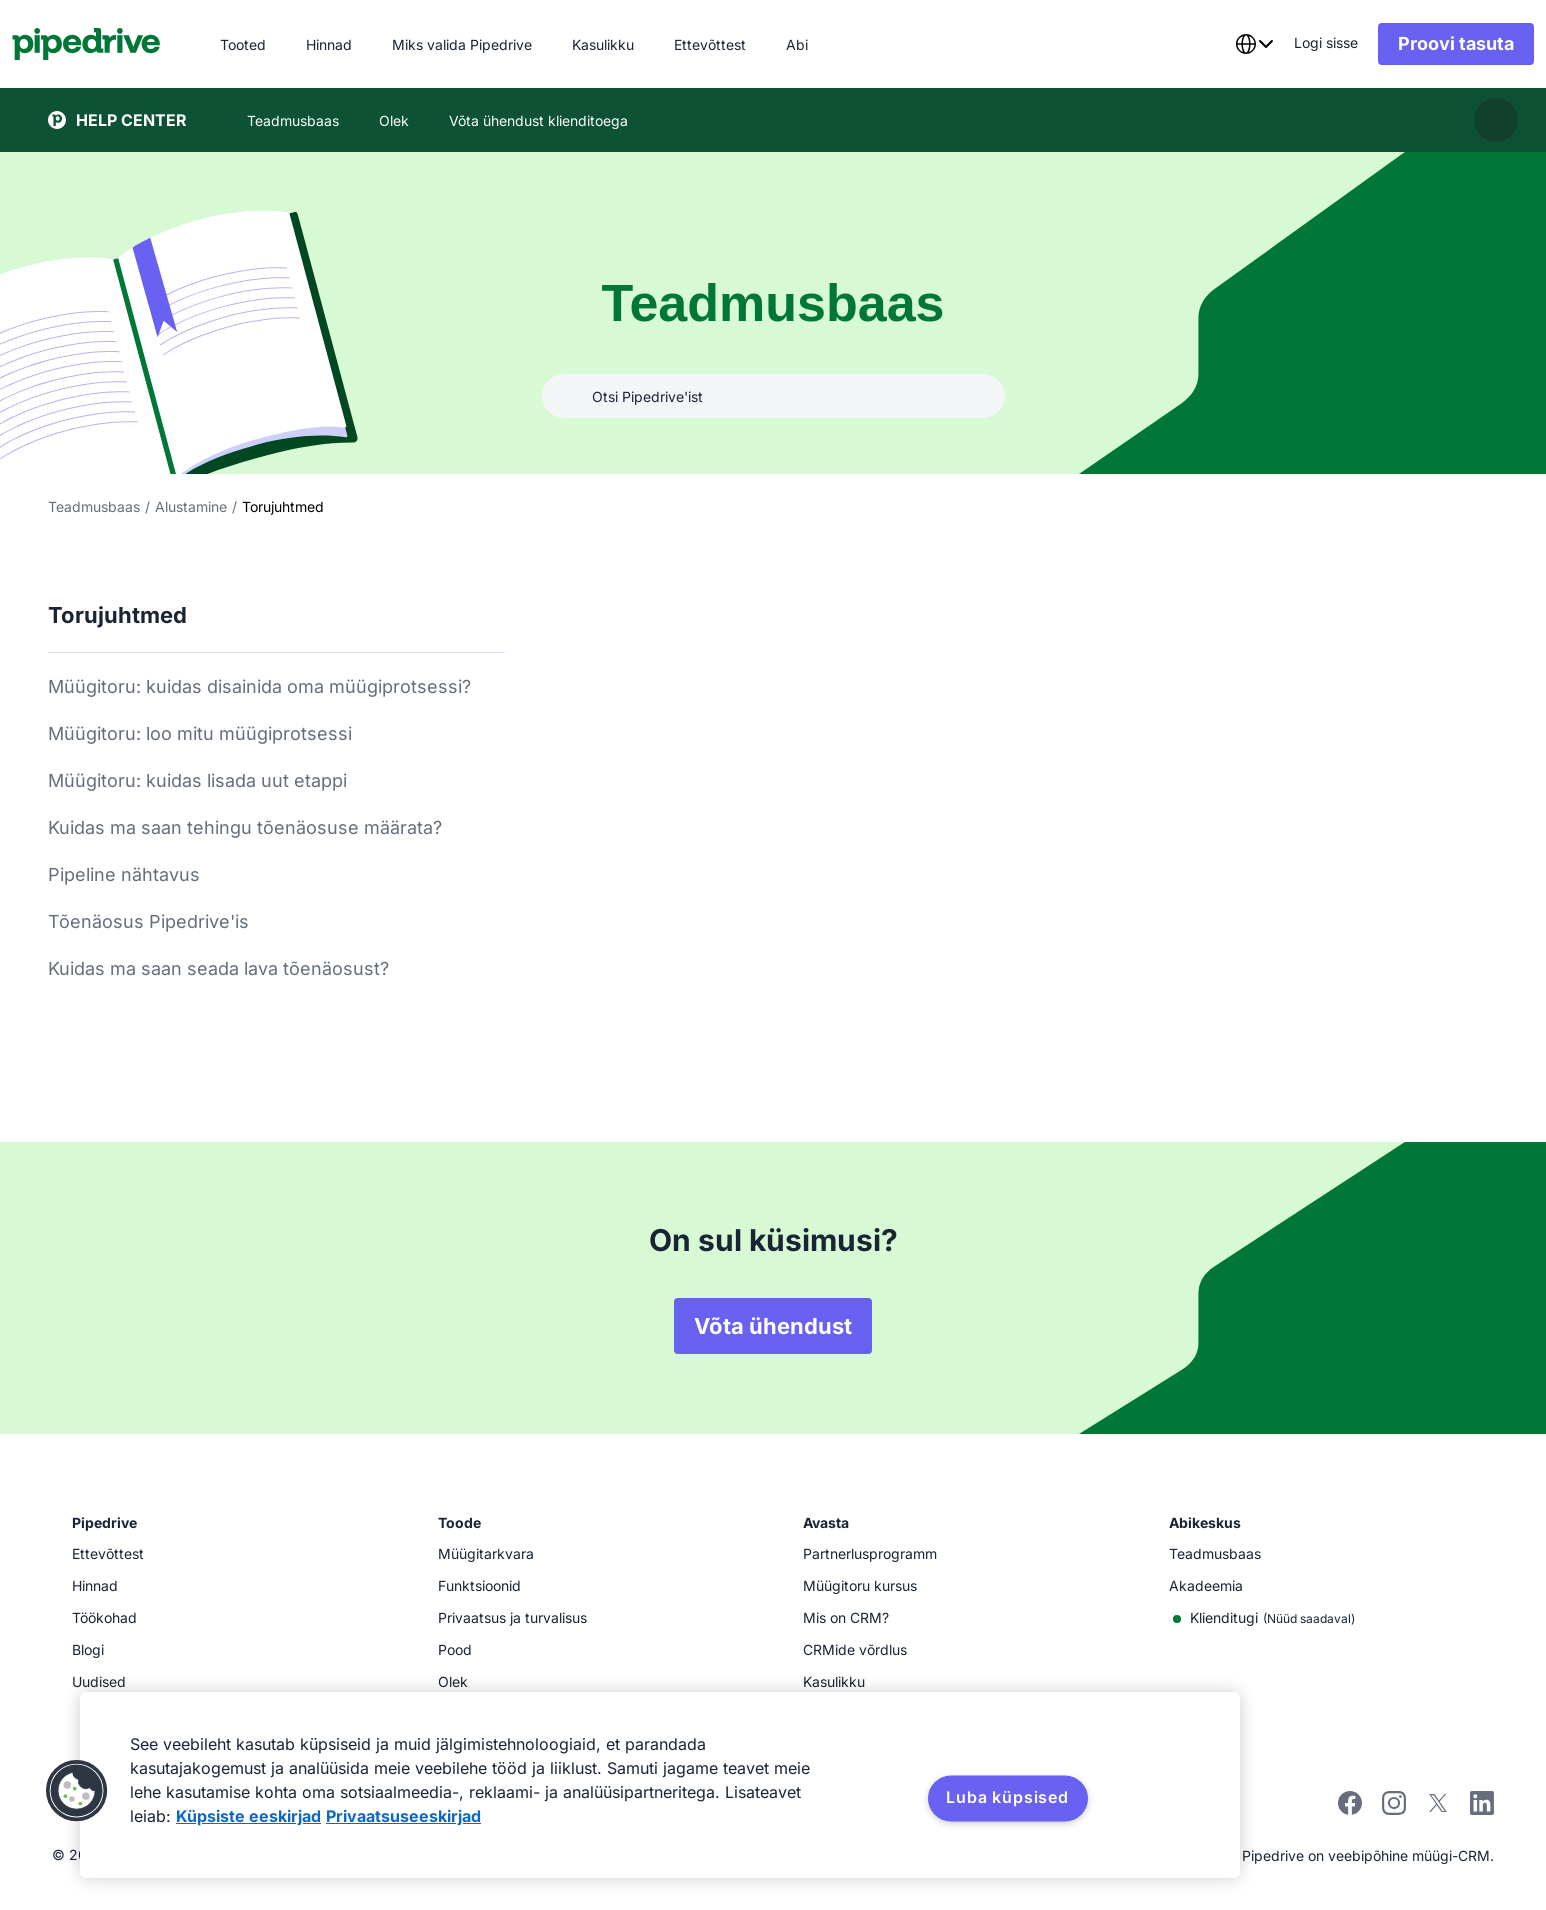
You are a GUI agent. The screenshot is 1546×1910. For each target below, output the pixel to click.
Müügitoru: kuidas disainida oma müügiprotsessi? (259, 686)
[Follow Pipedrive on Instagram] (1394, 1809)
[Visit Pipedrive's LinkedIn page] (1482, 1805)
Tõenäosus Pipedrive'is (148, 921)
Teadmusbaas (94, 506)
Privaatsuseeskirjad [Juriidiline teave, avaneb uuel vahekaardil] (403, 1816)
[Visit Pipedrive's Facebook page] (1350, 1809)
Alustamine (191, 506)
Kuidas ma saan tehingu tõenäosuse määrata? (245, 827)
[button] (77, 1791)
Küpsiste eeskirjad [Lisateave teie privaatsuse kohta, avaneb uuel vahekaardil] (248, 1816)
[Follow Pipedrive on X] (1438, 1809)
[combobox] (1218, 44)
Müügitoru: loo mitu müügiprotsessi (200, 733)
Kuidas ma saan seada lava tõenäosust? (218, 968)
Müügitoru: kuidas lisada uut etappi (197, 780)
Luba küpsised (1007, 1797)
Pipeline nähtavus (124, 874)
